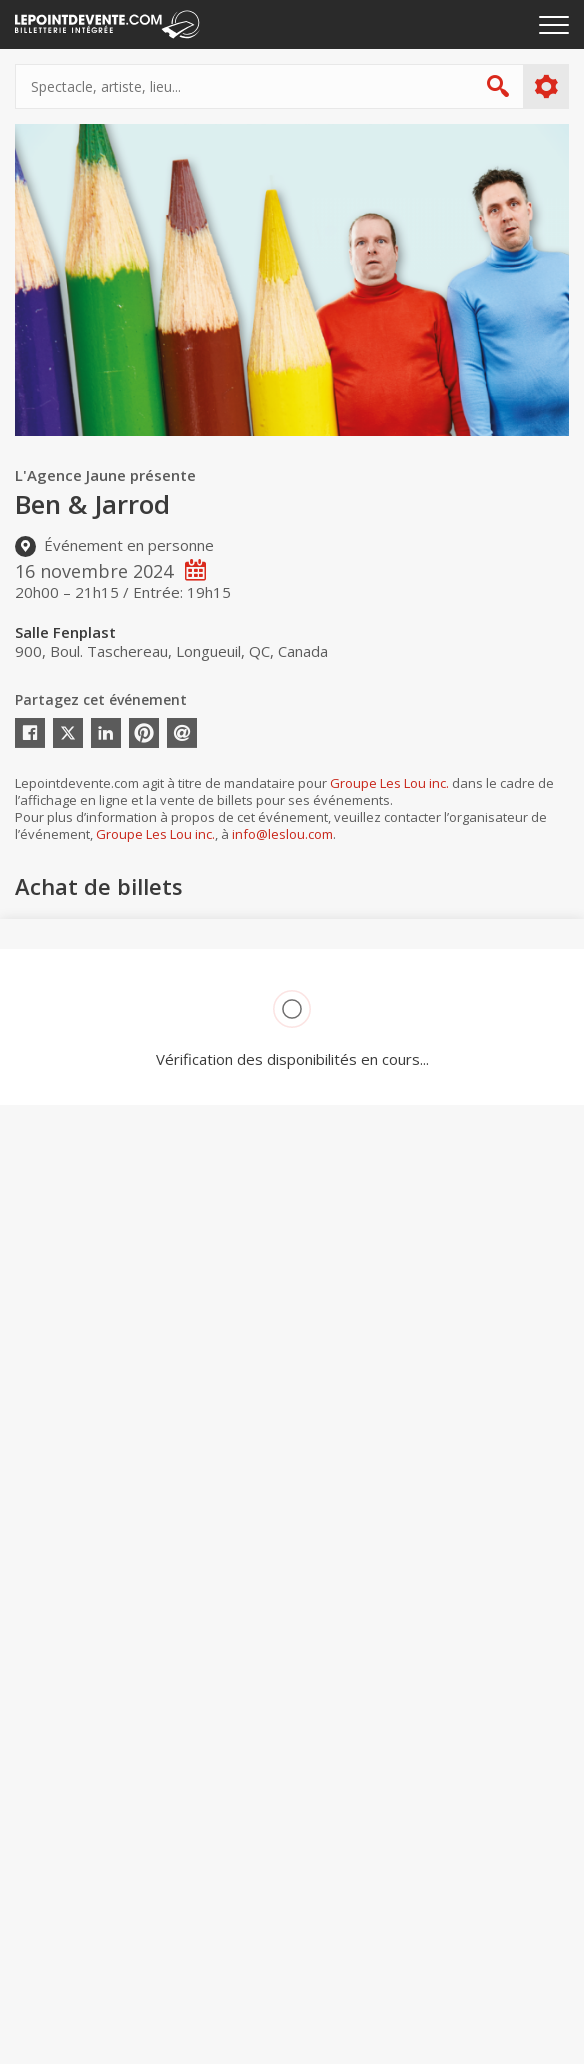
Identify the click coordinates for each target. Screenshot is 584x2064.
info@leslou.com (282, 834)
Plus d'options (545, 87)
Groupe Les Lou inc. (389, 783)
